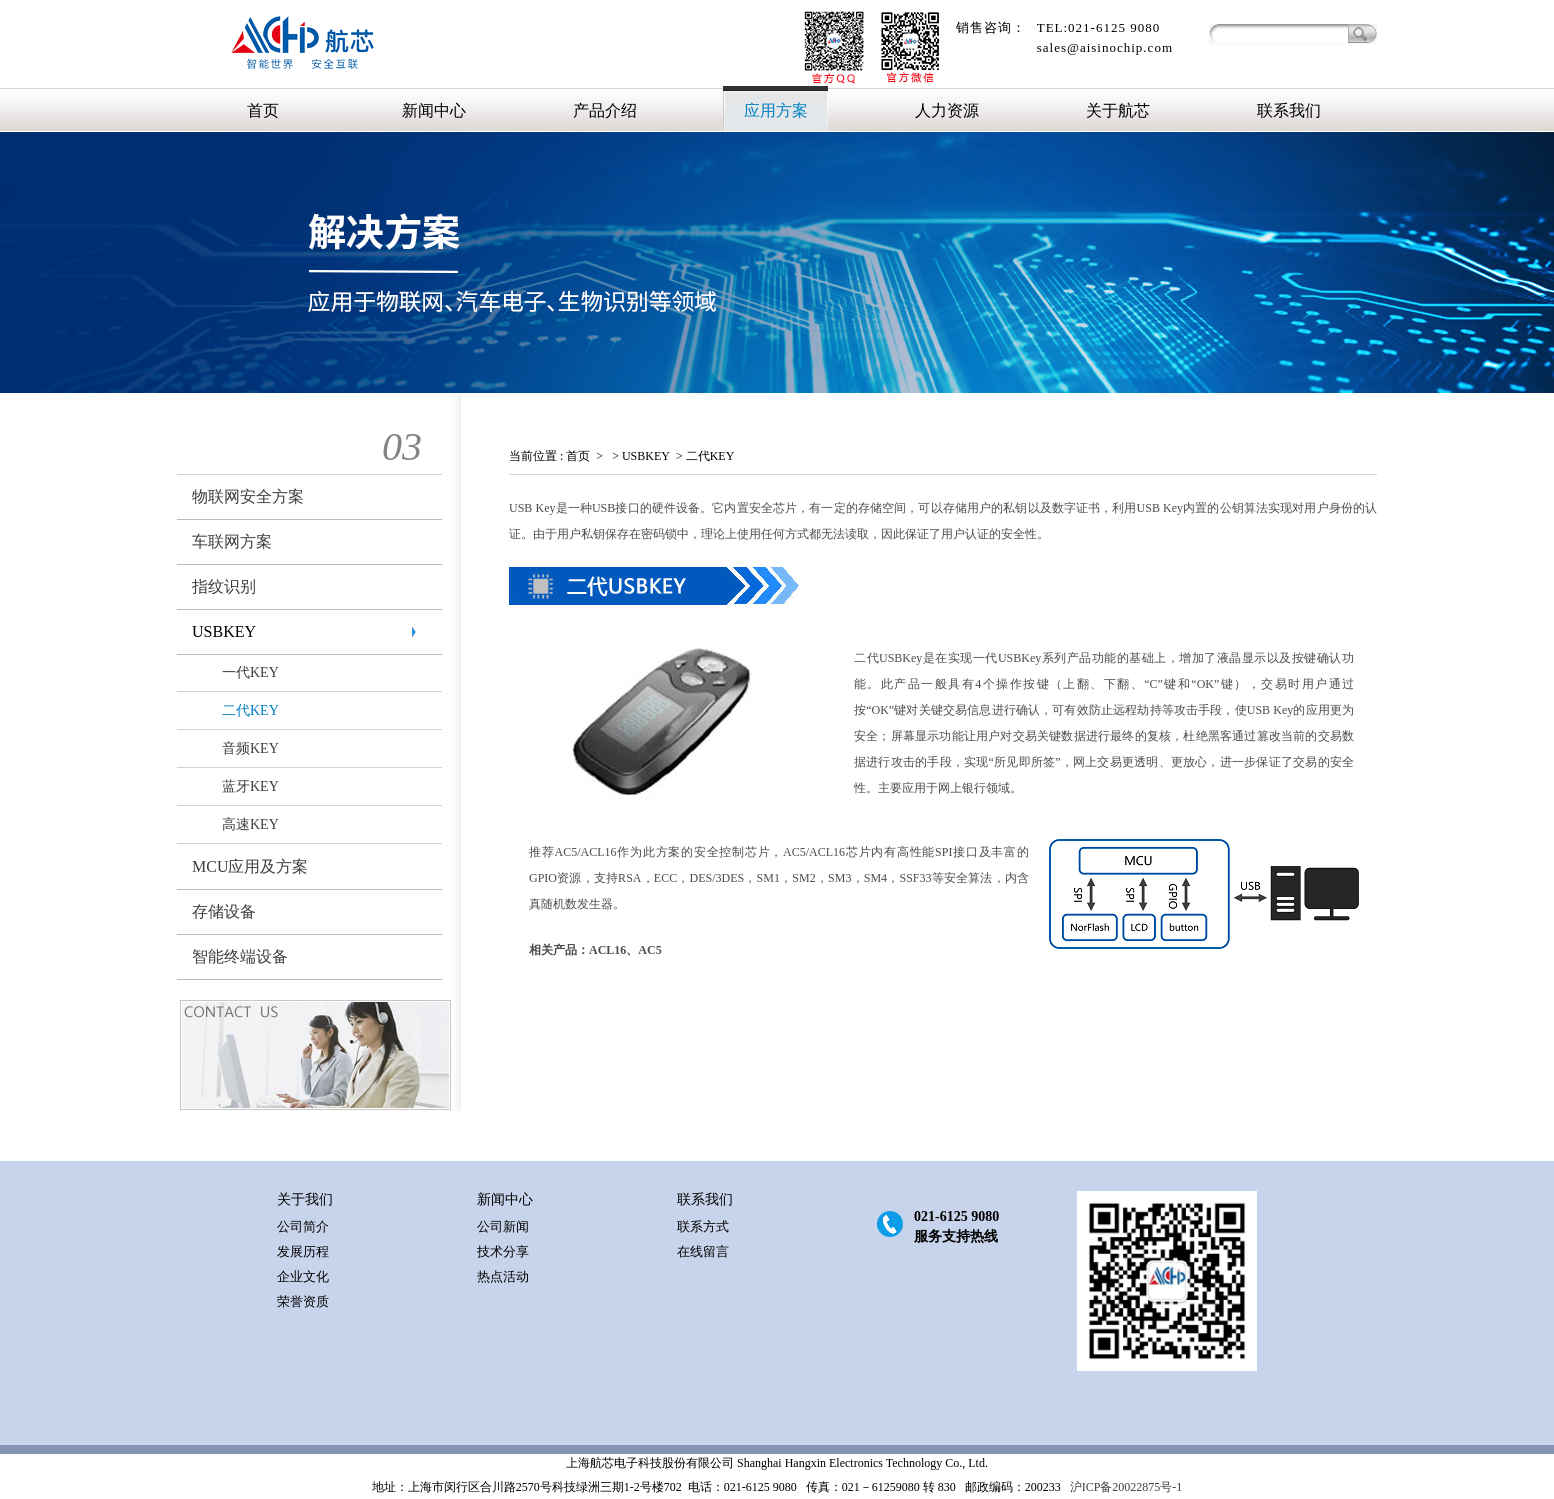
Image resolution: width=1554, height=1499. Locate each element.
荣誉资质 (303, 1301)
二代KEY (250, 710)
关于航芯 (1118, 110)
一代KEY (250, 672)
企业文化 (303, 1276)
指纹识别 (224, 586)
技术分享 (503, 1251)
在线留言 (703, 1251)
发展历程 (303, 1251)
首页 (263, 110)
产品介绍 (605, 110)
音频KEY (250, 748)
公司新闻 (503, 1226)
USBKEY (224, 631)
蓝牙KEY (250, 786)
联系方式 (703, 1226)
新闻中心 (434, 110)
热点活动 (503, 1276)
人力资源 (947, 110)
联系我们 (1289, 110)
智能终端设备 (240, 956)
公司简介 (303, 1226)
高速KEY (250, 824)
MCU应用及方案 (250, 866)
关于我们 (305, 1199)
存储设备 (224, 911)
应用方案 (776, 110)
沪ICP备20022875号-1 (1125, 1487)
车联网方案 (232, 541)
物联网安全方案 (248, 496)
